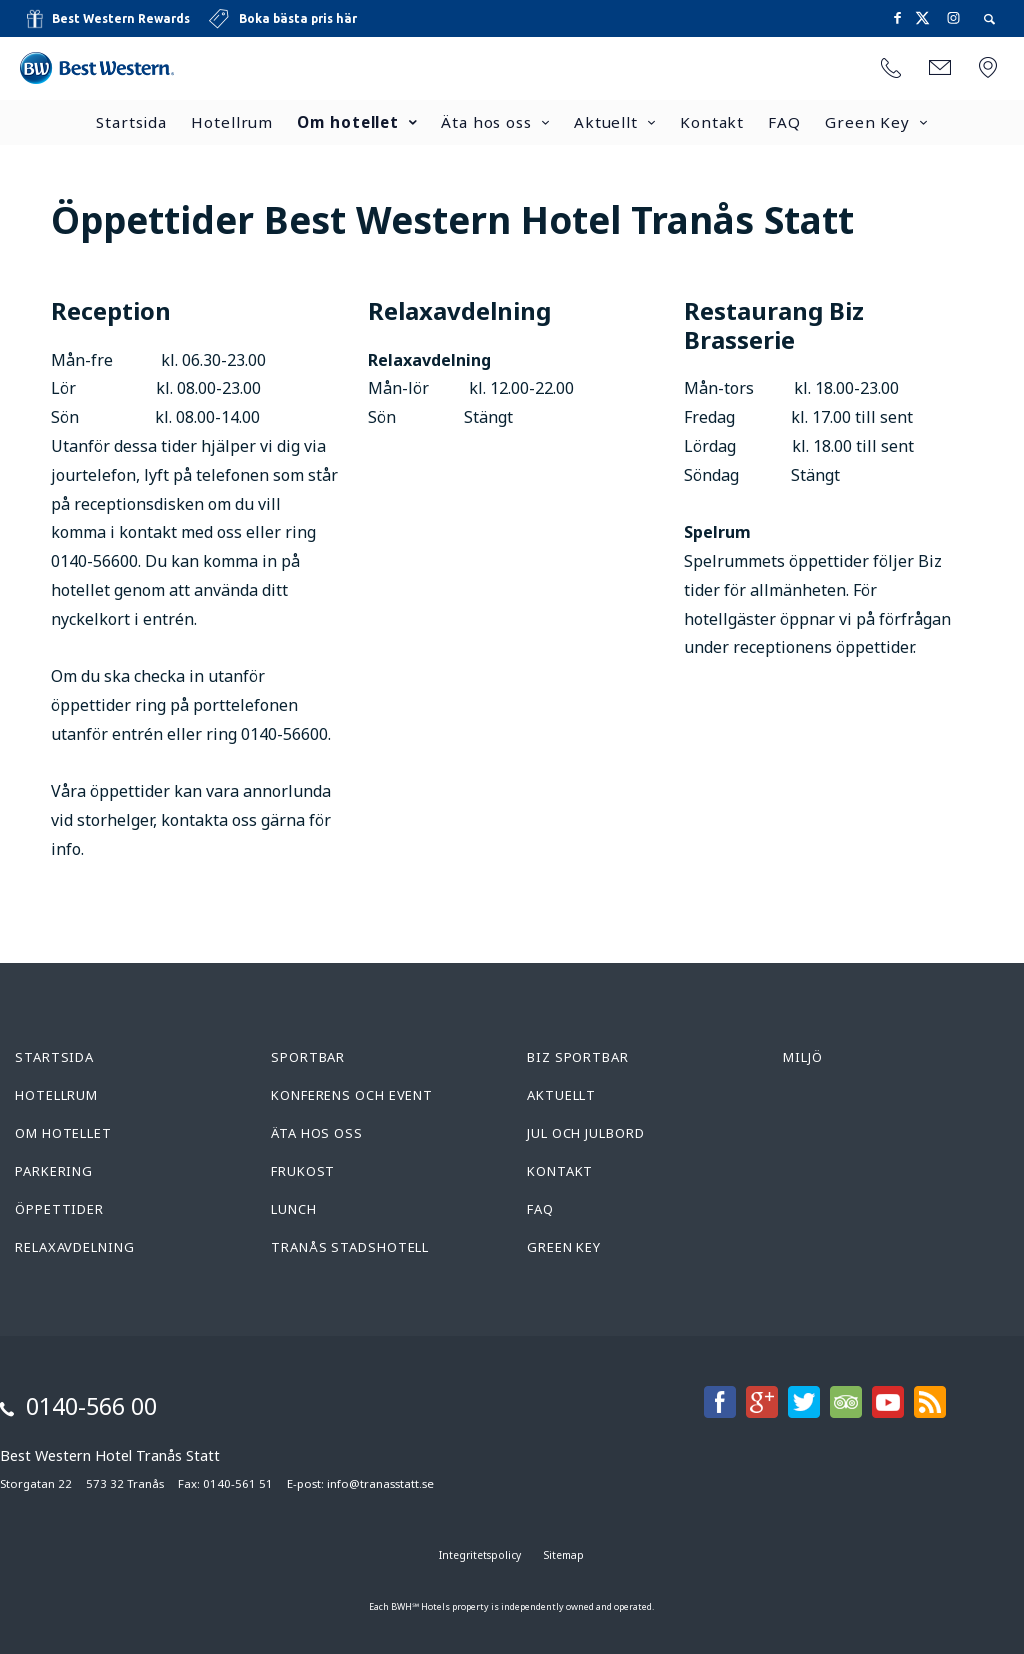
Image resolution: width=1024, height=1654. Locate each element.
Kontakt (712, 122)
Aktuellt (606, 122)
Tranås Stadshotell (350, 1247)
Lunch (294, 1209)
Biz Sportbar (578, 1057)
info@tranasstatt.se (380, 1483)
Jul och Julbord (586, 1133)
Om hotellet (348, 122)
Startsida (131, 122)
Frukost (303, 1171)
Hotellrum (232, 122)
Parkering (54, 1171)
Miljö (803, 1057)
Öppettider (59, 1209)
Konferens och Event (352, 1095)
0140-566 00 (91, 1406)
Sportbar (308, 1057)
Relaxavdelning (75, 1247)
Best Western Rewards (121, 18)
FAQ (784, 122)
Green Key (867, 122)
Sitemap (564, 1555)
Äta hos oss (486, 122)
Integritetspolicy (480, 1555)
